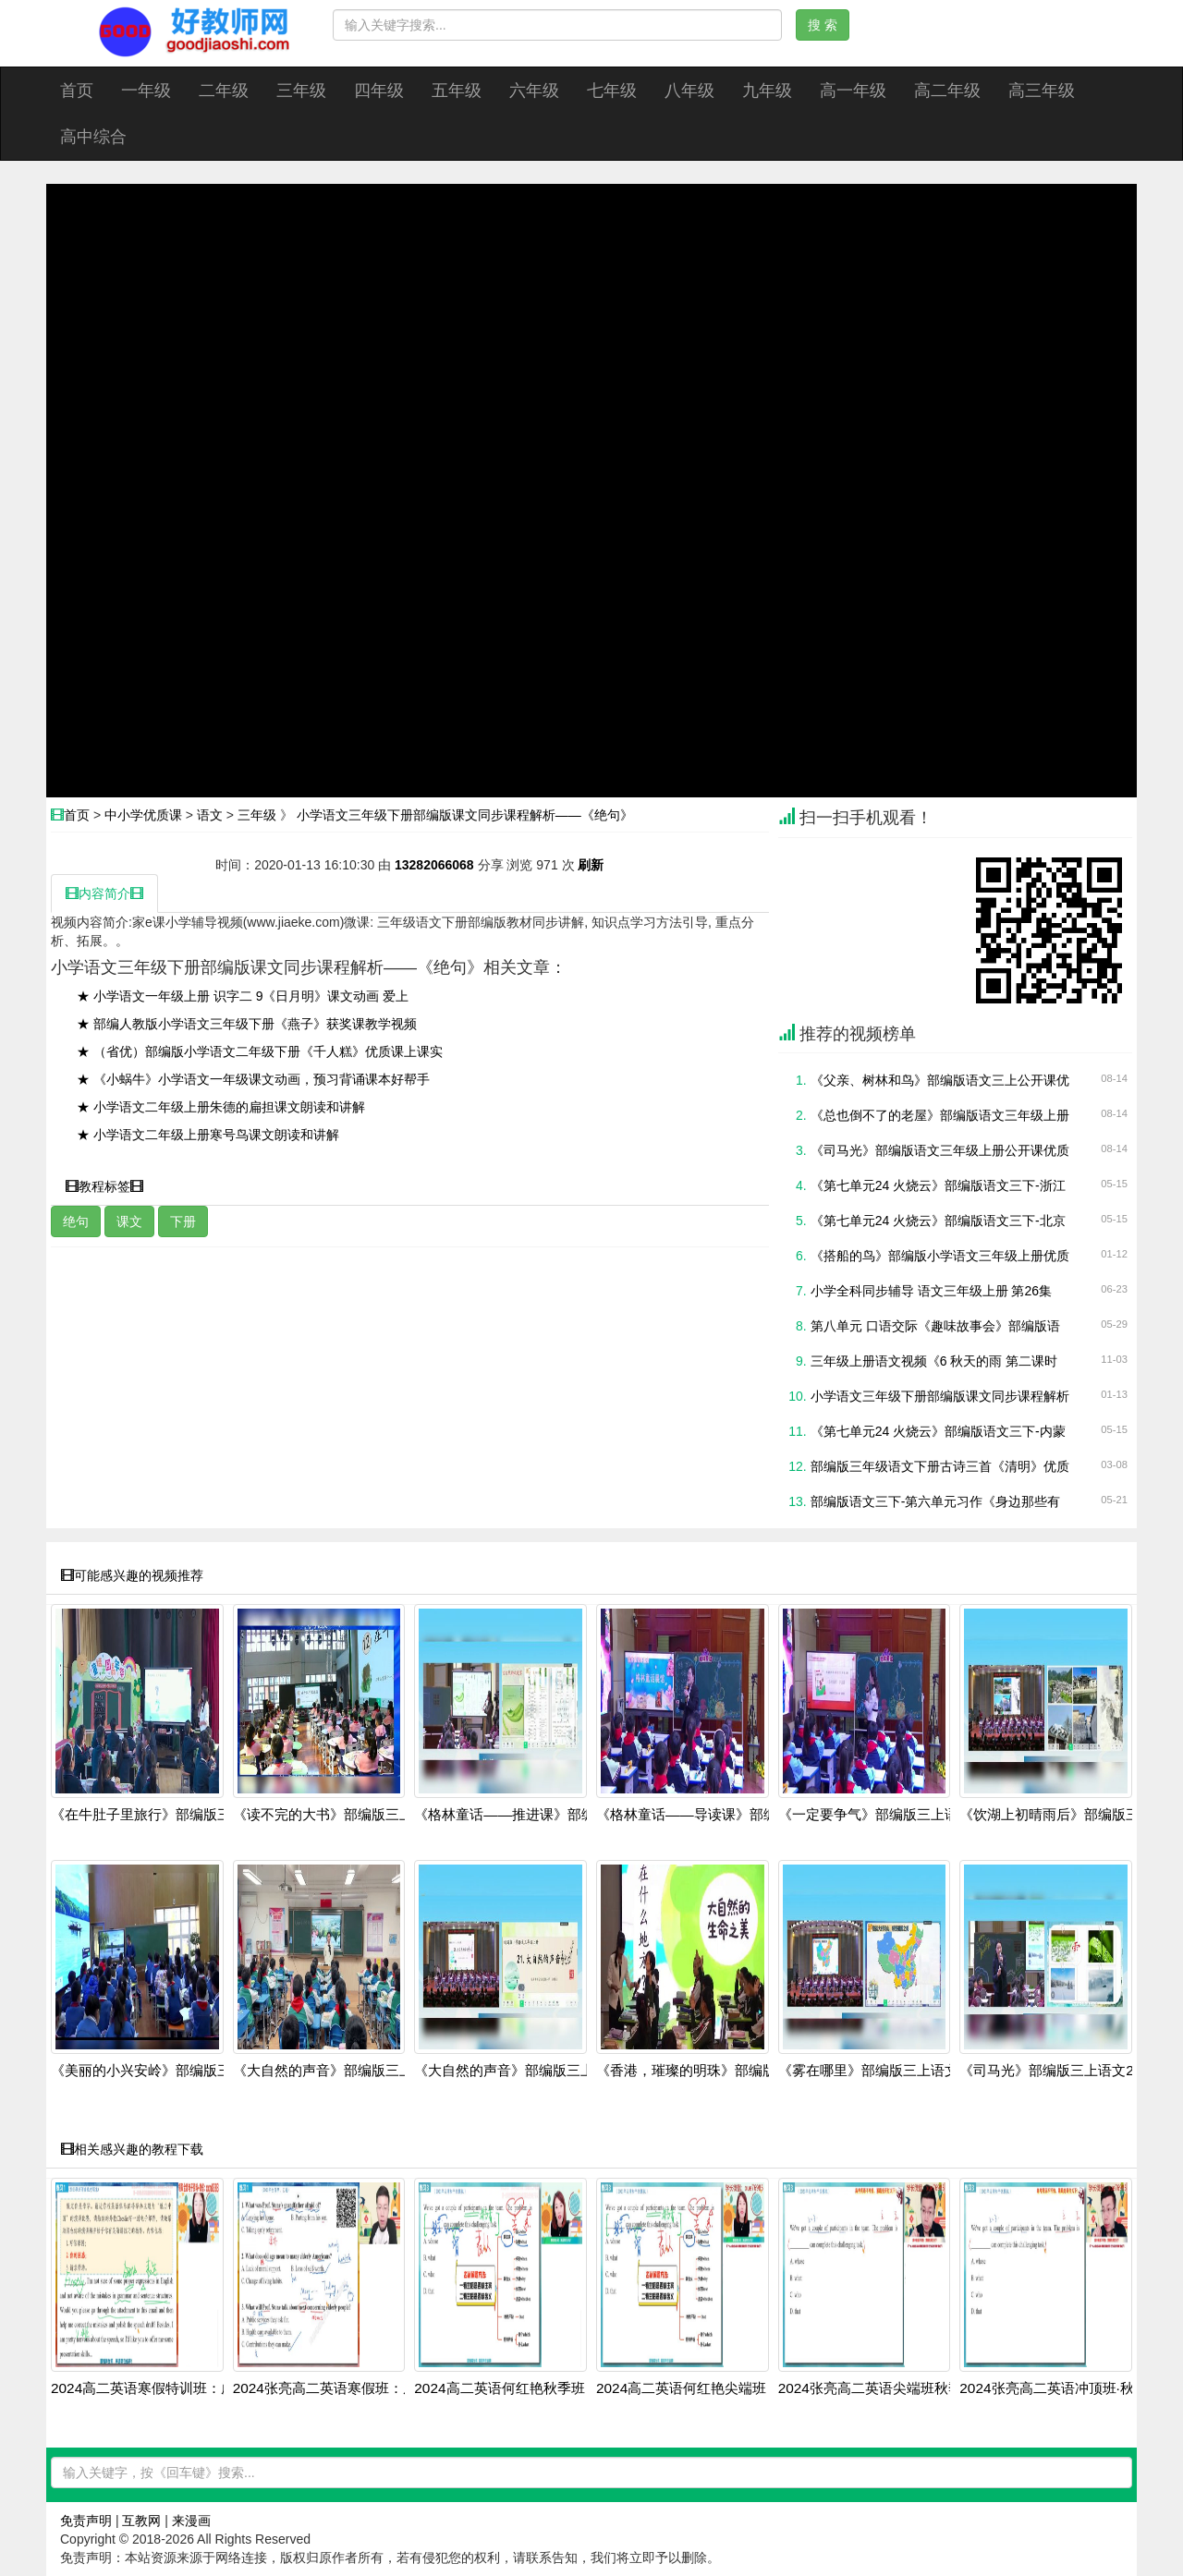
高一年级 (853, 90)
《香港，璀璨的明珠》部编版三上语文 (714, 2070)
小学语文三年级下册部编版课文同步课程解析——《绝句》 (465, 815)
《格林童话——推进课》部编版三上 (525, 1814)
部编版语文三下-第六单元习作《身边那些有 (936, 1501)
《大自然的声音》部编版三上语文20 (345, 2070)
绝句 (76, 1221)
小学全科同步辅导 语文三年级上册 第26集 (931, 1290)
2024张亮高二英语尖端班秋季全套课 (891, 2388)
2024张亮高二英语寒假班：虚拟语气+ (350, 2388)
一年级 (146, 90)
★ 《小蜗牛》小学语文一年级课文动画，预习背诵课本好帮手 (253, 1079)
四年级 (379, 90)
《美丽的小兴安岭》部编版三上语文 (162, 2070)
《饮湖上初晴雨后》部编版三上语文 (1070, 1814)
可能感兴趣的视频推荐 (132, 1575)
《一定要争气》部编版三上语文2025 (891, 1814)
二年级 (224, 90)
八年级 (689, 90)
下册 (183, 1221)
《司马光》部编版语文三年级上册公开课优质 (940, 1150)
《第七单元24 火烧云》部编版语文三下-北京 (938, 1220)
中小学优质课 (143, 815)
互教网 (141, 2520)
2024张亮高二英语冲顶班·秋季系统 (1067, 2388)
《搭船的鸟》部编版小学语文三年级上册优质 (940, 1255)
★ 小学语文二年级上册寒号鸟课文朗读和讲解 (208, 1134)
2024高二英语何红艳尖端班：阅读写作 (715, 2388)
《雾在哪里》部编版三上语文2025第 (891, 2070)
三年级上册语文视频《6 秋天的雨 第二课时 (934, 1361)
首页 (76, 90)
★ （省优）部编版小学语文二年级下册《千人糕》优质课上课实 (260, 1051)
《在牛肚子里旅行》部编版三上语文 (162, 1814)
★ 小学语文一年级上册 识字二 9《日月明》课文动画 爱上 (243, 996)
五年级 (457, 90)
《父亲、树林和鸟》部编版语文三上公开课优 (940, 1080)
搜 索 (822, 25)
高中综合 (93, 137)
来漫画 (191, 2520)
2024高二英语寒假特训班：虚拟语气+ (168, 2388)
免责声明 (86, 2520)
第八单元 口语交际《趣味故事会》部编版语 (935, 1325)
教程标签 (104, 1186)
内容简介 (104, 893)
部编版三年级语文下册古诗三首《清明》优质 (940, 1466)
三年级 (301, 90)
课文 (129, 1221)
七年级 (612, 90)
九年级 (767, 90)
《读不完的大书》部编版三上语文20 (345, 1814)
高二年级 (947, 90)
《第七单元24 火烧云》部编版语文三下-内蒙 (938, 1431)
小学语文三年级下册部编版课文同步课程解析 (940, 1396)
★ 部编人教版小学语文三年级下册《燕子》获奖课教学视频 (247, 1023)
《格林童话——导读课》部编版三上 (707, 1814)
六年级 (534, 90)
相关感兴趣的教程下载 (132, 2149)
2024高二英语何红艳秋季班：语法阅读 (533, 2388)
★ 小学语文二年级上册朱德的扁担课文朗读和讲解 (221, 1107)
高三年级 (1041, 90)
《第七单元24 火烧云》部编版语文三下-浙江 (938, 1185)
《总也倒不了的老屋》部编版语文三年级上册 (940, 1115)
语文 (210, 815)
